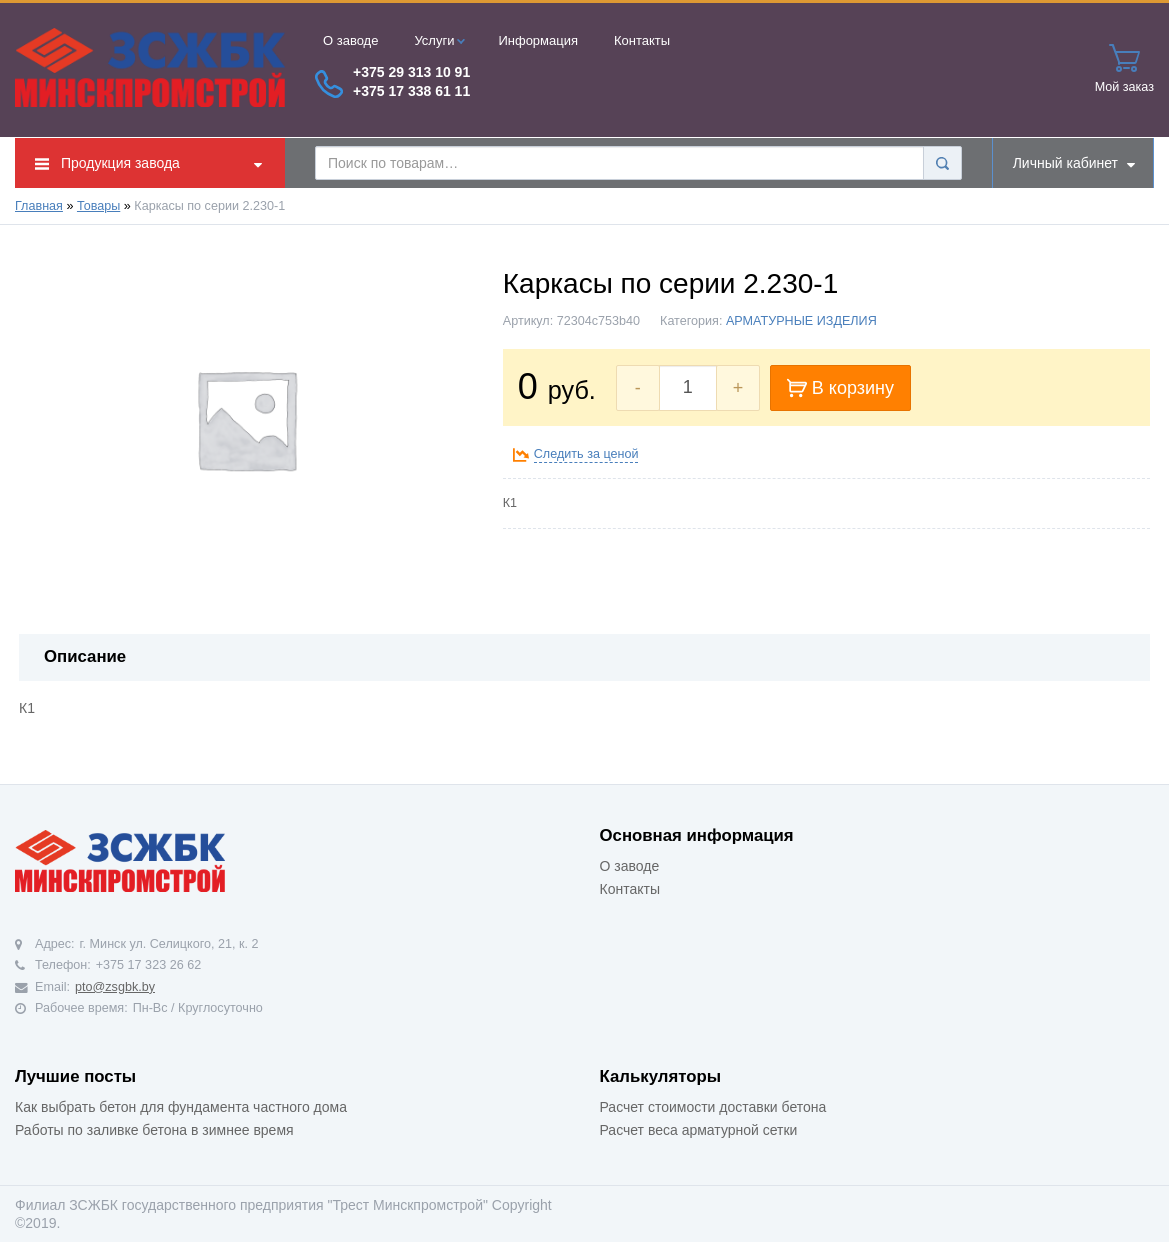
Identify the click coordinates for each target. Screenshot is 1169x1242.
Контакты (642, 40)
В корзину (840, 388)
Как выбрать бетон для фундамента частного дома (181, 1107)
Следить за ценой (586, 454)
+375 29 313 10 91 (411, 72)
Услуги (439, 40)
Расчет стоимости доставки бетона (713, 1107)
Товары (98, 206)
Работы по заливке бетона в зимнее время (154, 1130)
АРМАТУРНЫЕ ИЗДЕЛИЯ (801, 321)
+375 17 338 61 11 (411, 91)
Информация (538, 40)
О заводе (350, 40)
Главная (39, 206)
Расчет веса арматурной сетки (699, 1130)
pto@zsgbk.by (115, 987)
